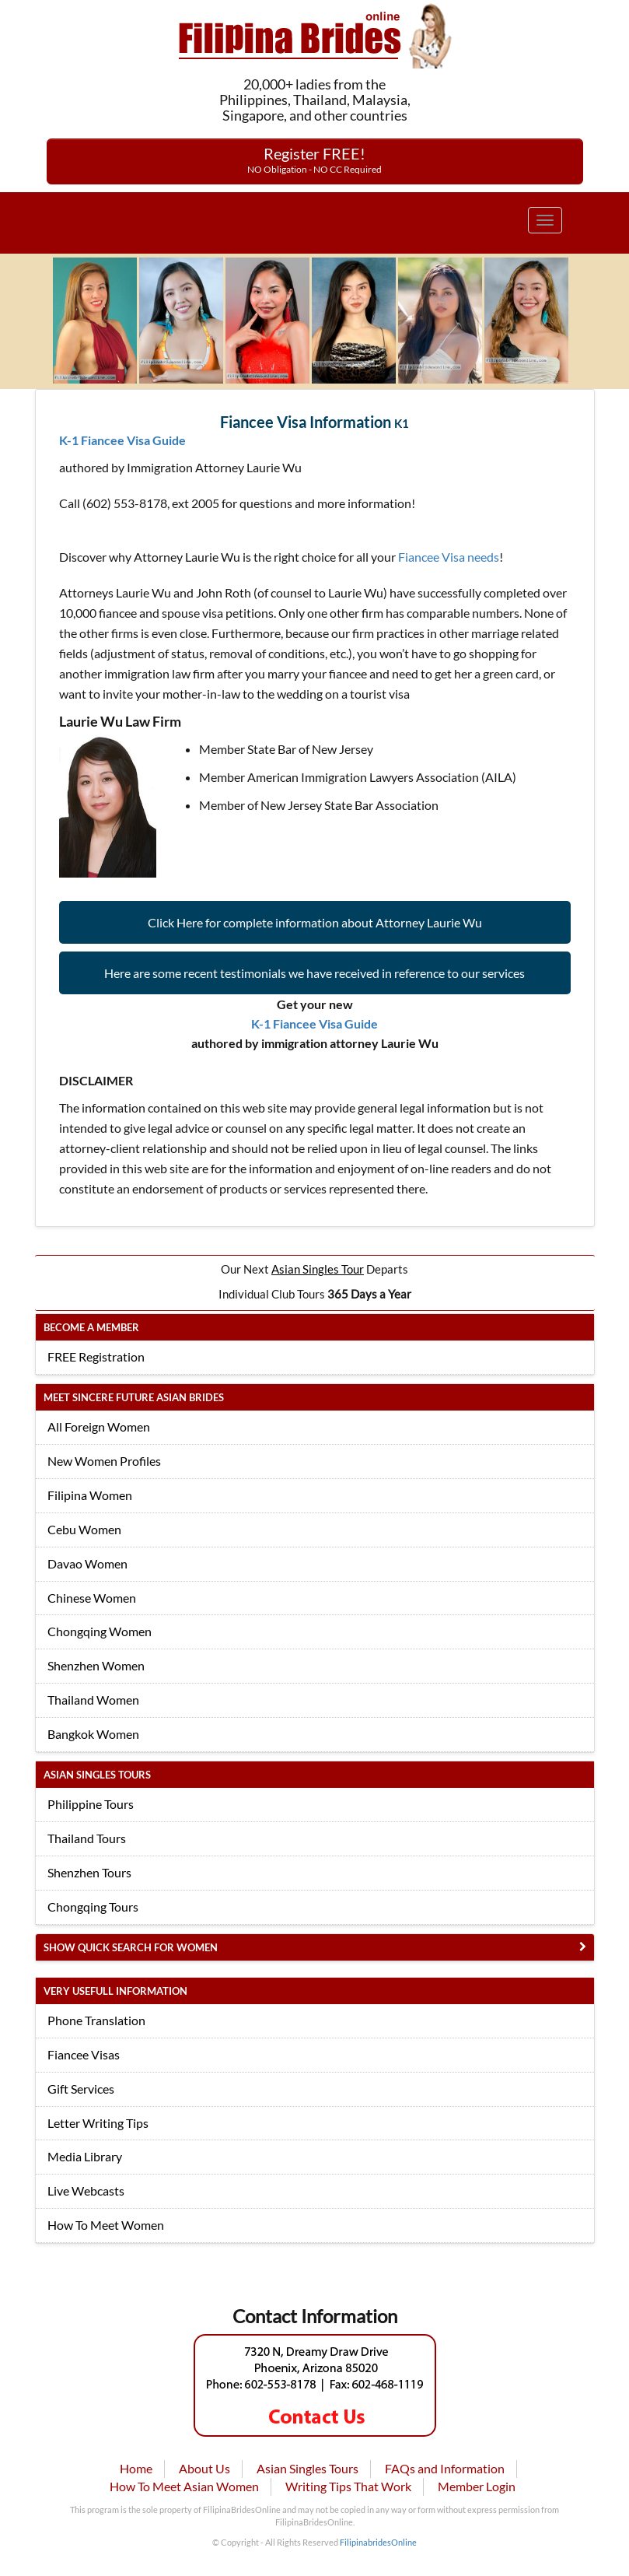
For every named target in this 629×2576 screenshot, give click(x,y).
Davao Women (87, 1563)
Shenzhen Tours (89, 1872)
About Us (204, 2468)
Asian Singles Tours (307, 2468)
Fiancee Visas (83, 2054)
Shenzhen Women (96, 1665)
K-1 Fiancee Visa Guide (122, 440)
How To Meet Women (105, 2224)
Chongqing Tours (92, 1906)
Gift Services (80, 2088)
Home (136, 2468)
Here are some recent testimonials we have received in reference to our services (314, 973)
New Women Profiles (104, 1460)
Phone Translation (96, 2020)
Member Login (476, 2486)
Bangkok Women (93, 1733)
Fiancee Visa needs (448, 556)
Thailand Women (93, 1699)
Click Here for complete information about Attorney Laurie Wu (315, 922)
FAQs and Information (445, 2468)
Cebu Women (84, 1529)
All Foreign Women (98, 1426)
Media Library (84, 2156)
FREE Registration (96, 1356)
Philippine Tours (90, 1803)
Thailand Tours (86, 1838)
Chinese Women (91, 1597)
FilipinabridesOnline (378, 2542)
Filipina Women (89, 1495)
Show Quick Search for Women (131, 1947)
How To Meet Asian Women (184, 2486)
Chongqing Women (99, 1631)
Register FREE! (314, 159)
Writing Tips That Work (348, 2486)
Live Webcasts (85, 2190)
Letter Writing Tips (98, 2122)
